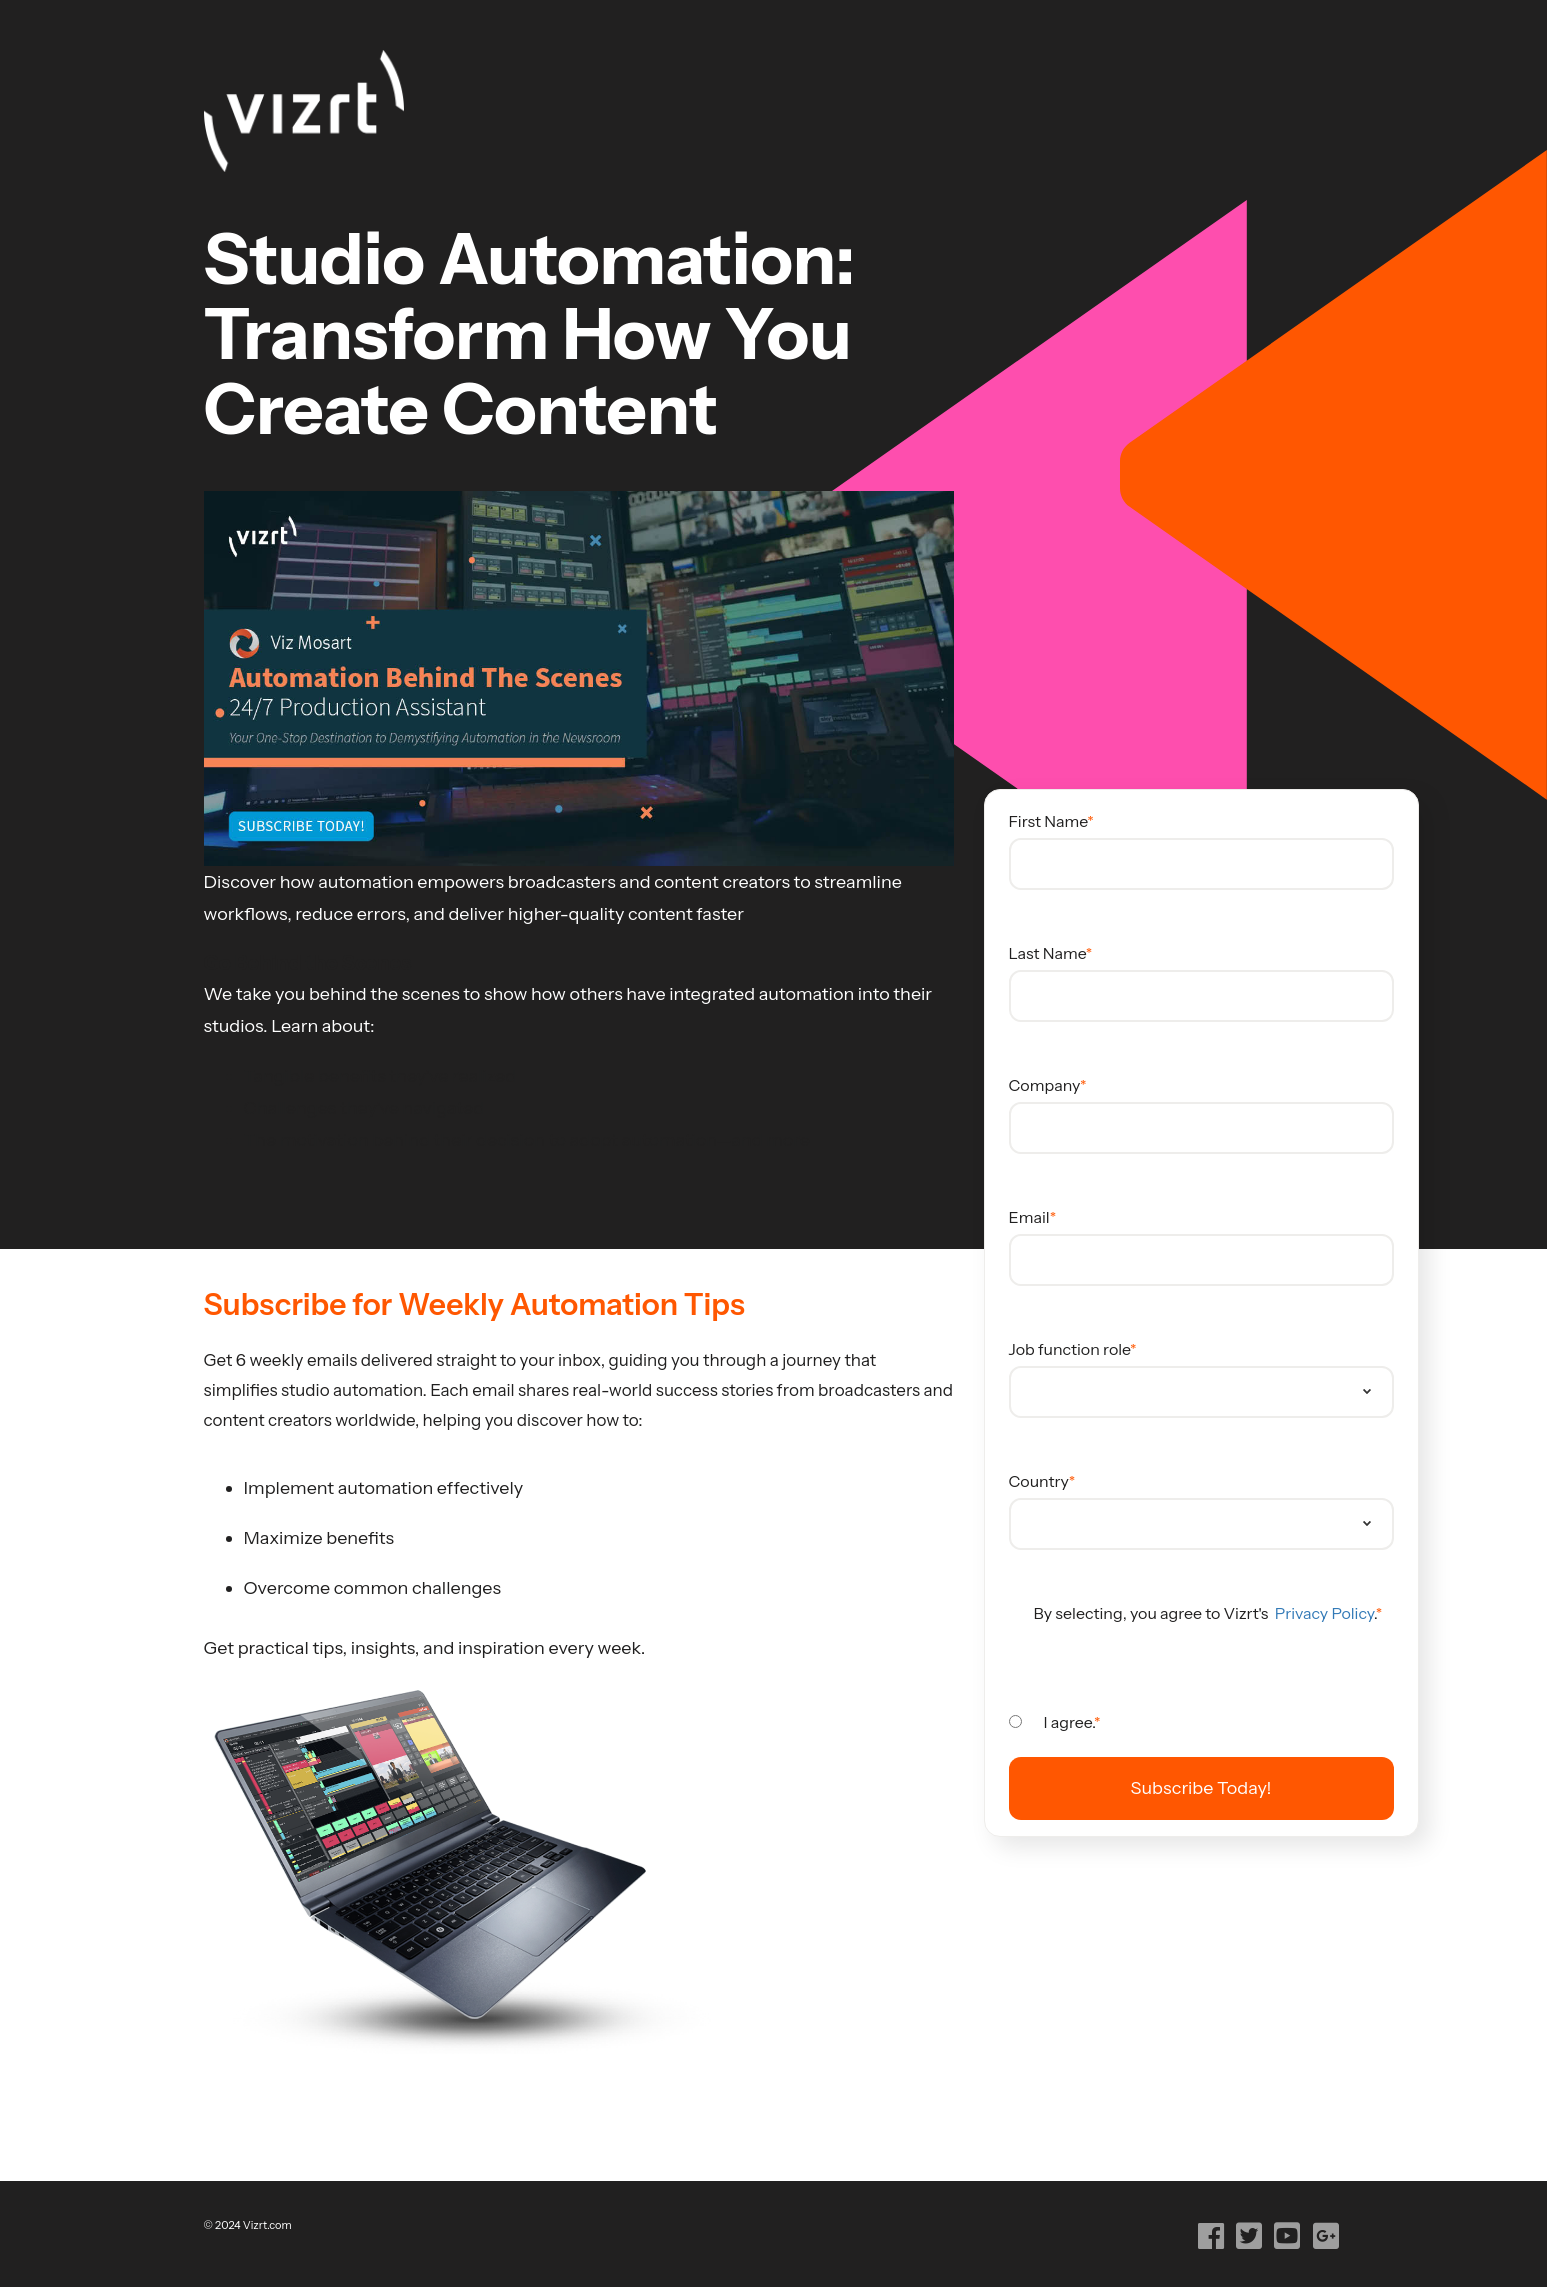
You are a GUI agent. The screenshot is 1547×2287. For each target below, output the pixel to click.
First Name (1048, 821)
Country (1039, 1481)
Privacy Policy (1323, 1613)
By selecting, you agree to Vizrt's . (1205, 1613)
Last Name (1047, 953)
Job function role (1070, 1349)
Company (1045, 1085)
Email (1029, 1217)
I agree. (1069, 1722)
